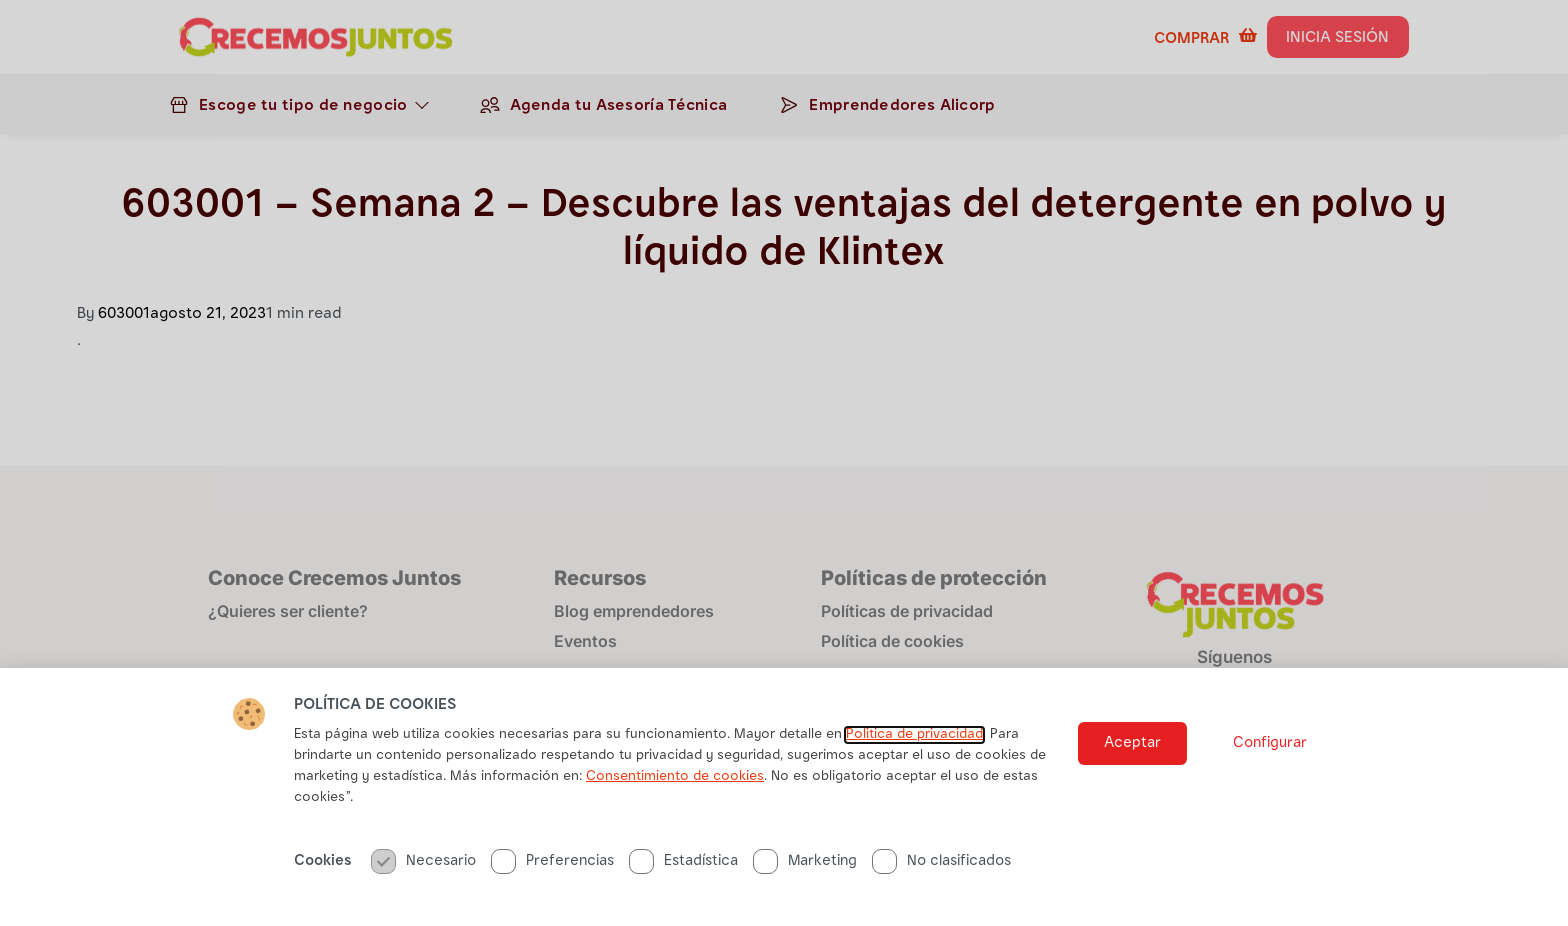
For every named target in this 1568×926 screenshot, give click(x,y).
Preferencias (552, 861)
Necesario (423, 861)
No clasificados (941, 861)
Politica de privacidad (914, 735)
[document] (784, 463)
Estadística (683, 861)
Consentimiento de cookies (675, 777)
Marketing (805, 861)
